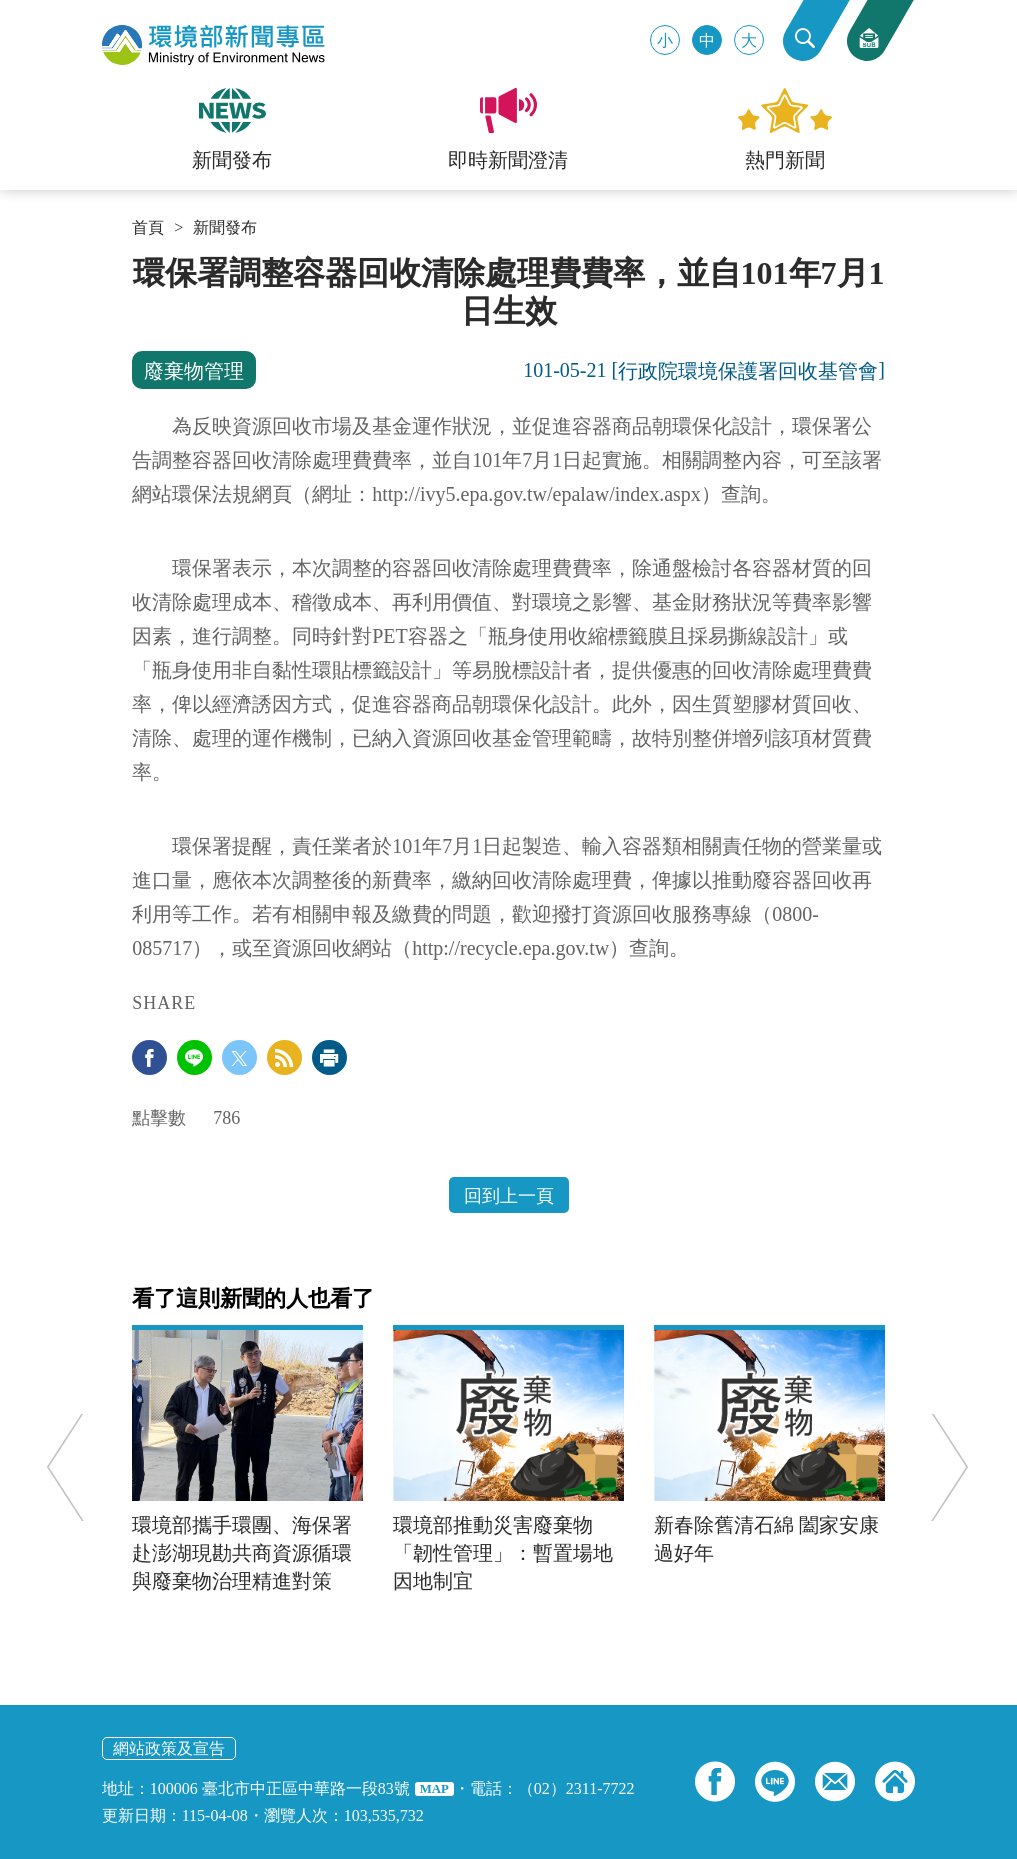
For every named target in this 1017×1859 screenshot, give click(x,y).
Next (948, 1467)
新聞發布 (225, 228)
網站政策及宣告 (169, 1748)
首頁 (148, 228)
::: (138, 262)
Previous (66, 1467)
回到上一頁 (509, 1196)
